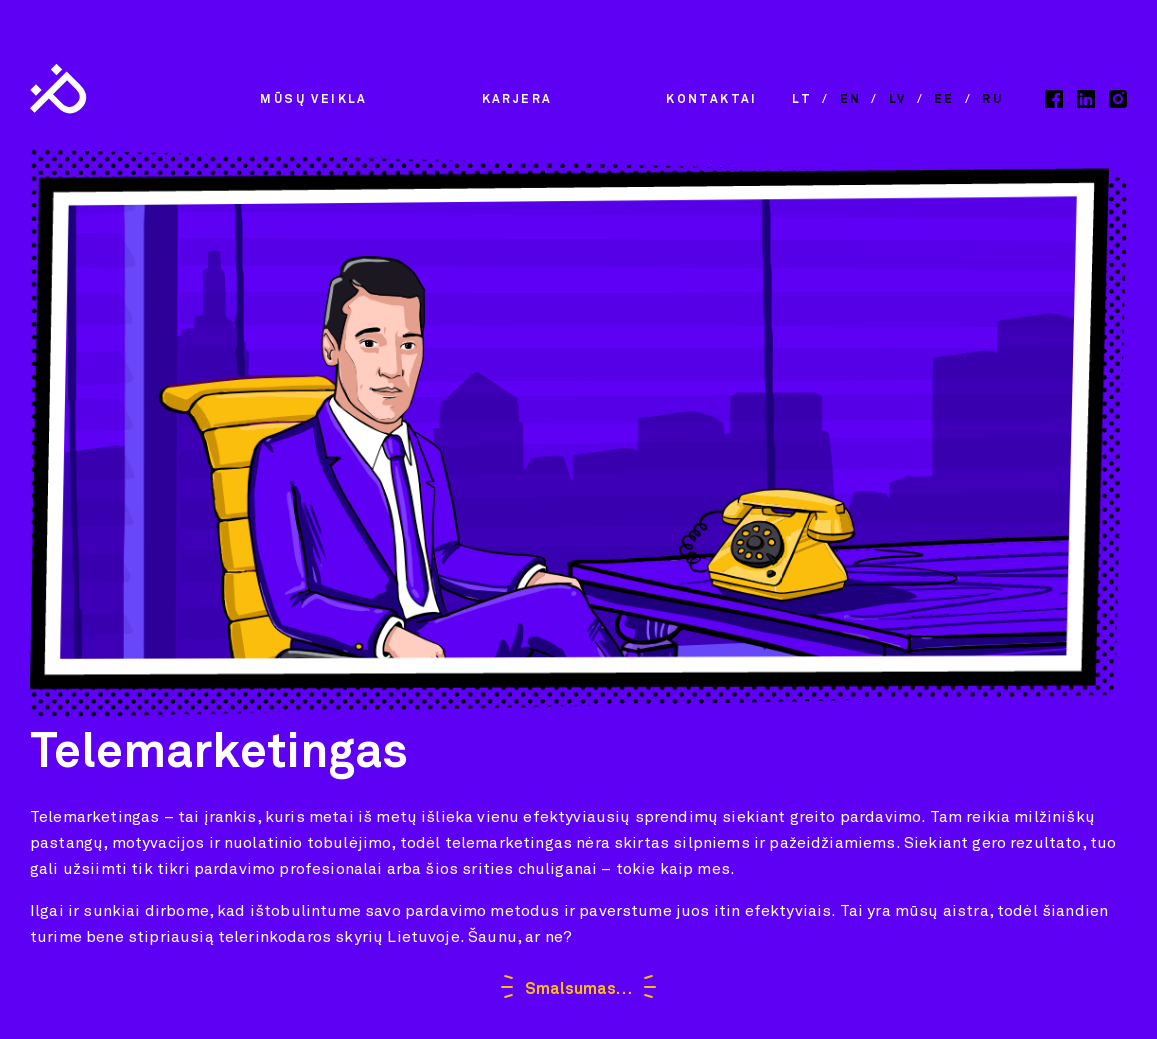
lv (898, 100)
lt (802, 100)
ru (992, 100)
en (851, 100)
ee (944, 100)
